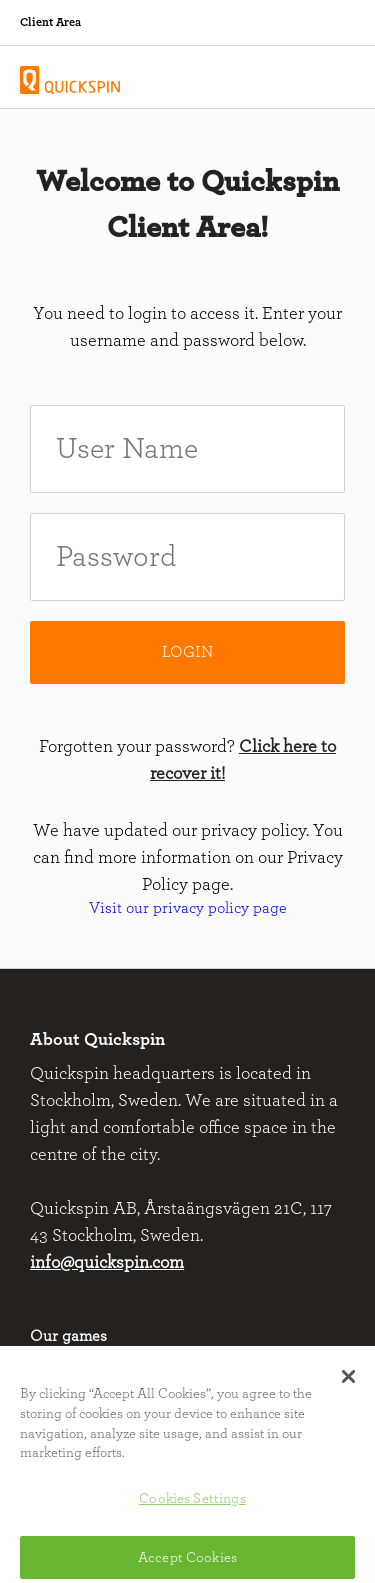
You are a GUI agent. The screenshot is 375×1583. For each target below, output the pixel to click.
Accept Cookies (187, 1560)
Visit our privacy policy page (188, 908)
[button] (348, 1380)
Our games (68, 1336)
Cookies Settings (192, 1502)
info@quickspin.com (107, 1263)
